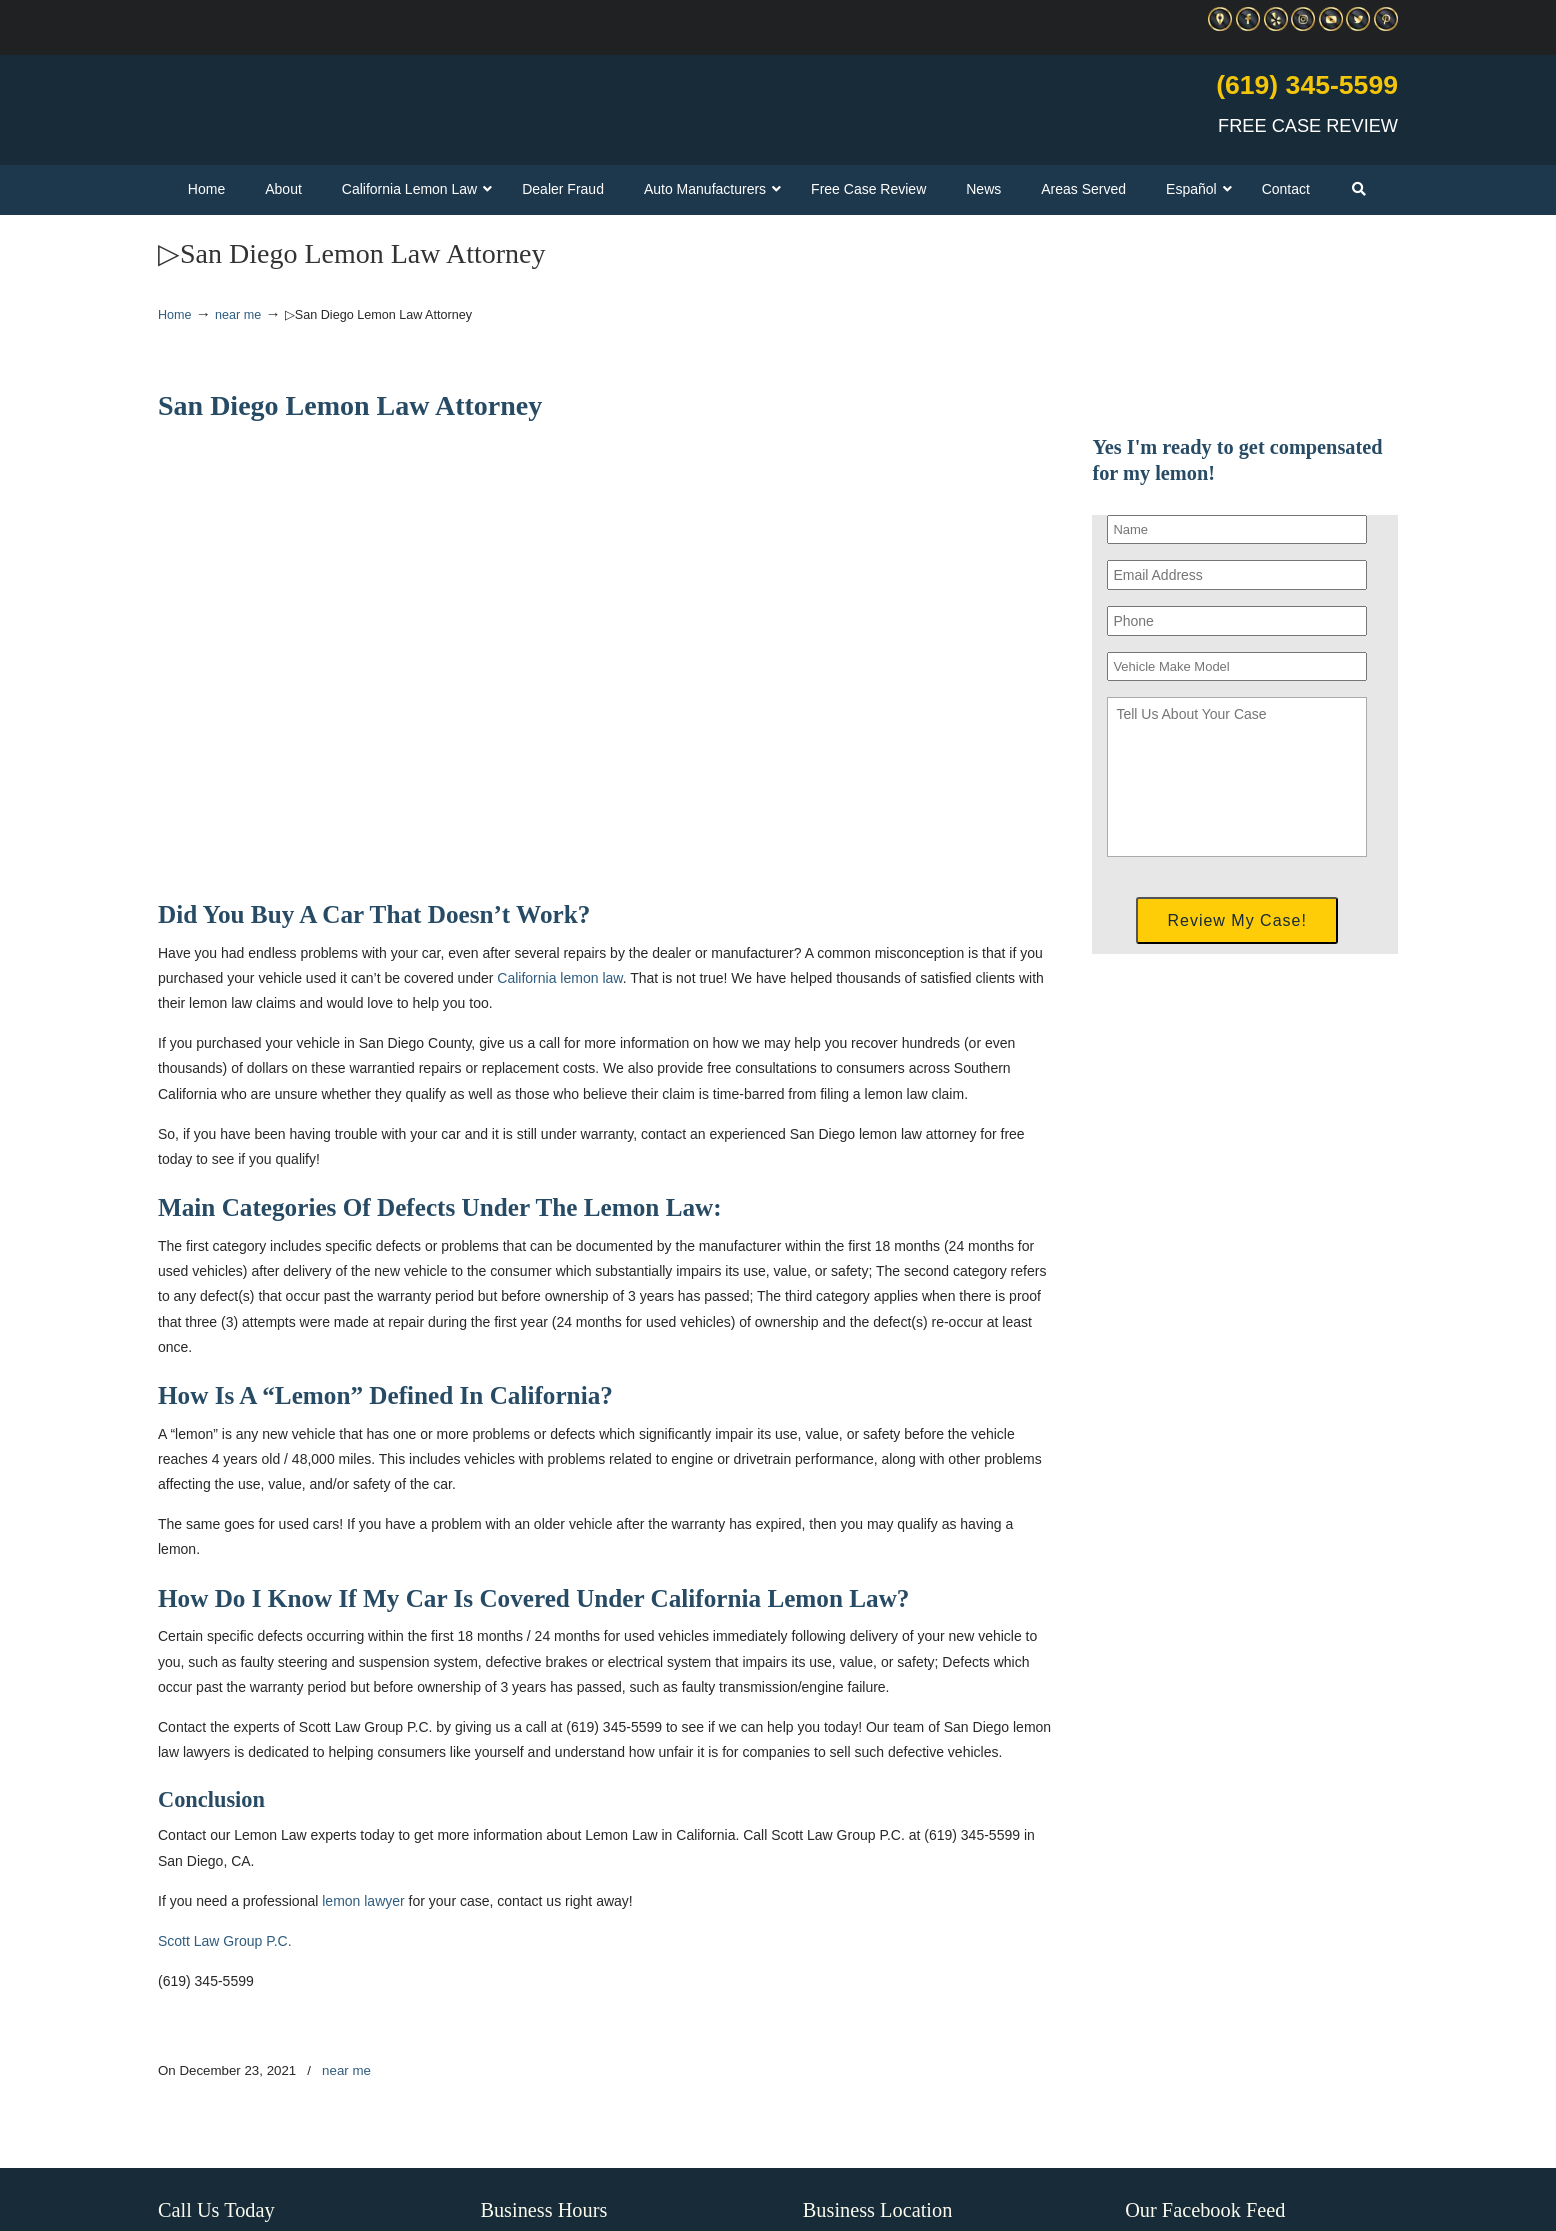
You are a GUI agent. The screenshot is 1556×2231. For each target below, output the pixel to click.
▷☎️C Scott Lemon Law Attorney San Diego (392, 101)
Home (175, 315)
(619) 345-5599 (1307, 85)
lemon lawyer (363, 1901)
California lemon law (559, 978)
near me (238, 315)
